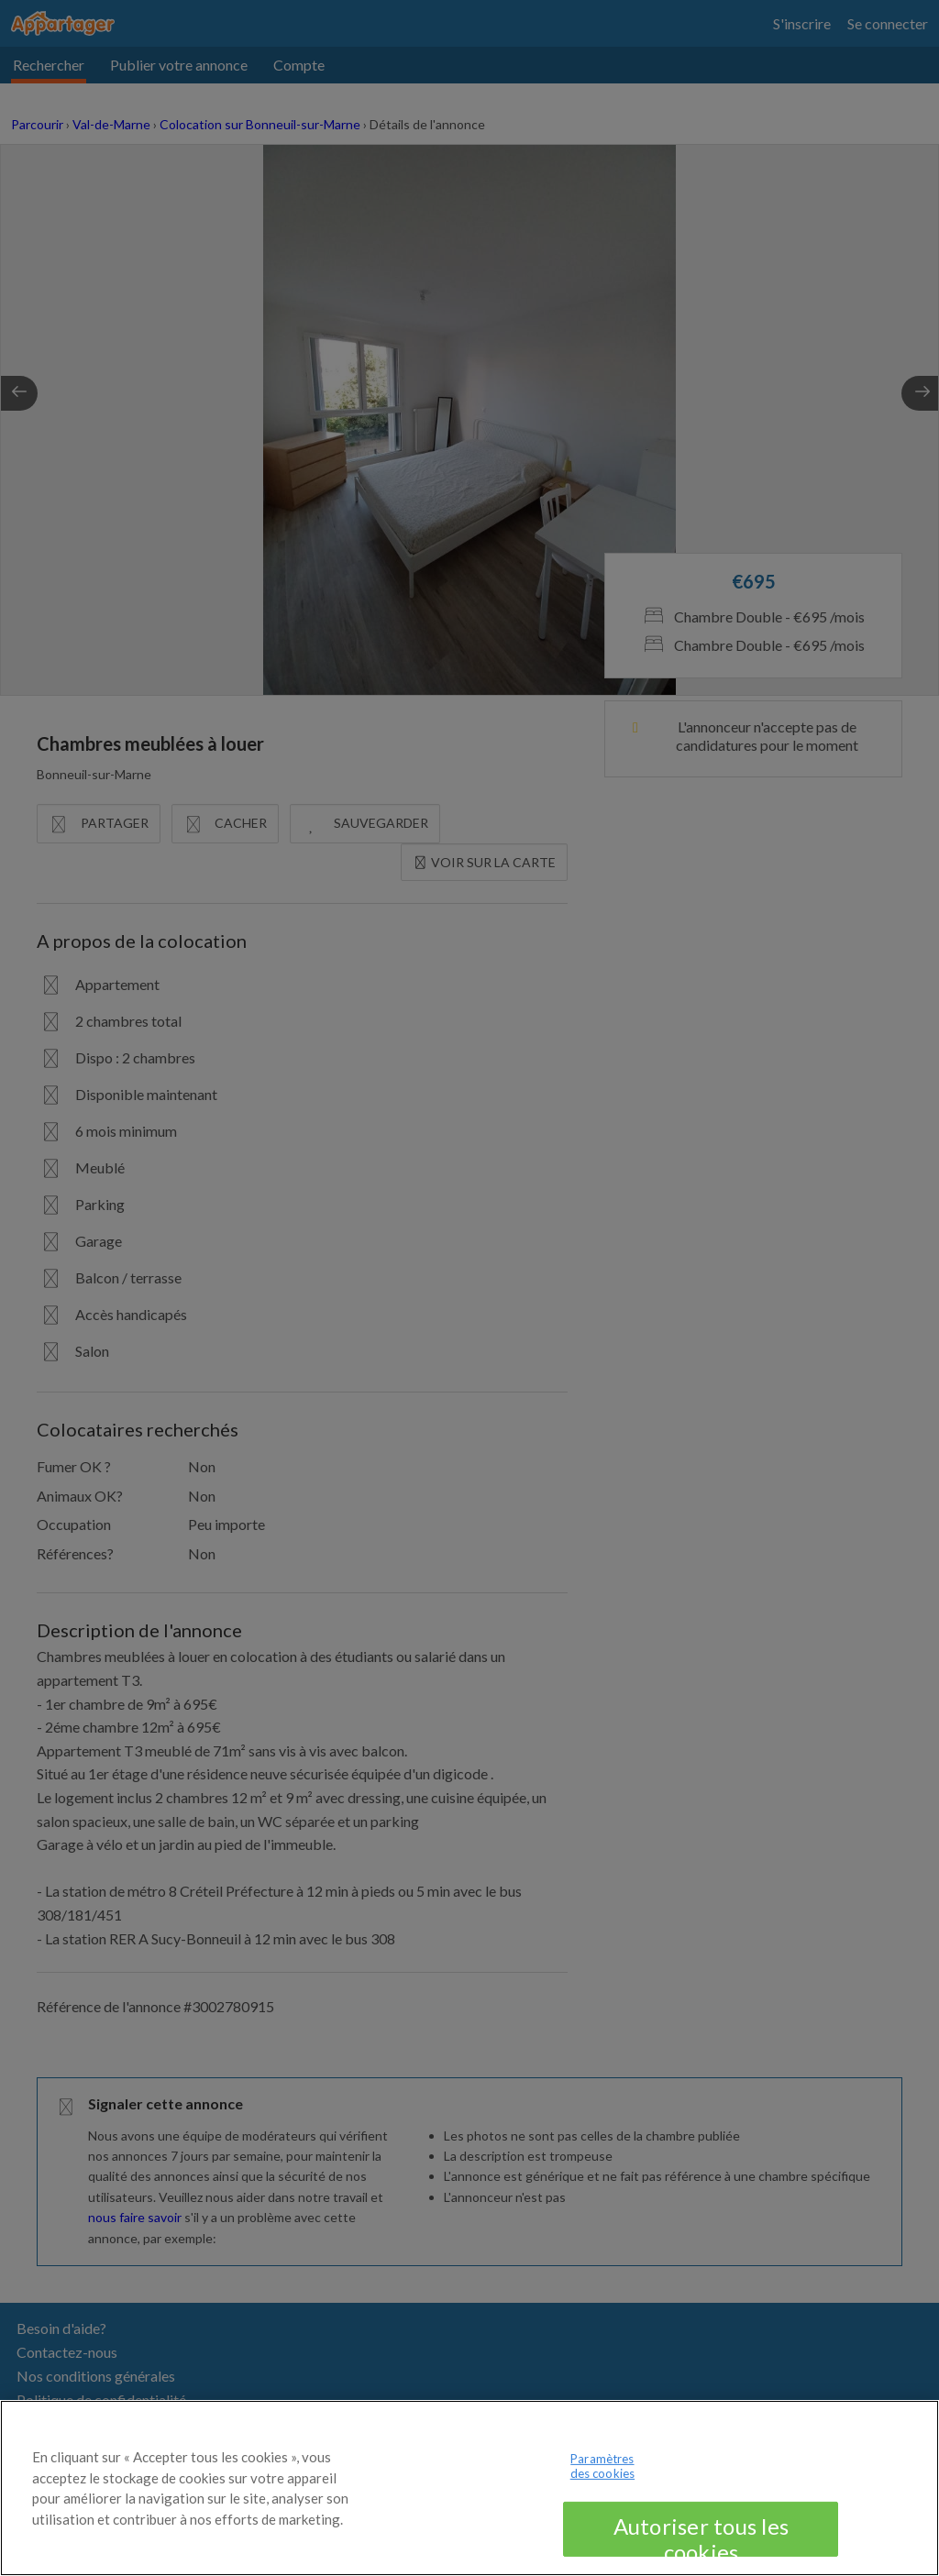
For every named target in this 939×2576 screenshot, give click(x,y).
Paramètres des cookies (602, 2483)
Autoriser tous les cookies (701, 2551)
